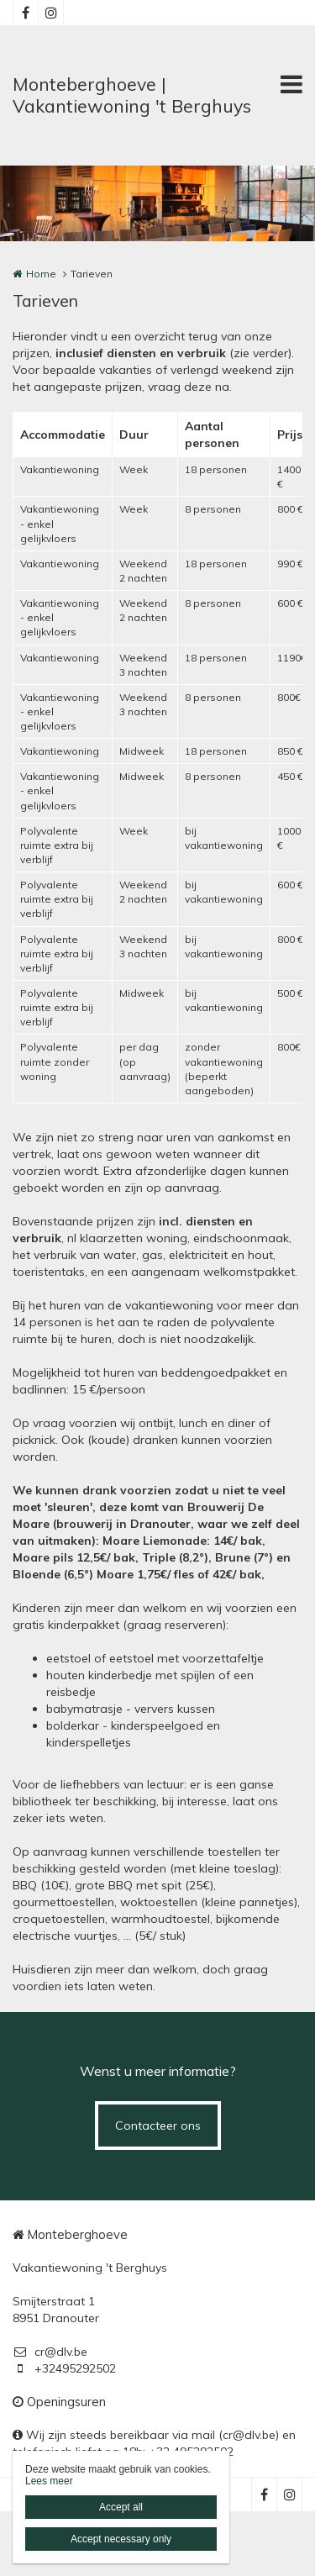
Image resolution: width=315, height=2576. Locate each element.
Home (41, 273)
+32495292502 (64, 2368)
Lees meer (49, 2481)
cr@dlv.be (50, 2351)
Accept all (121, 2507)
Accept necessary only (121, 2539)
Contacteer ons (158, 2125)
